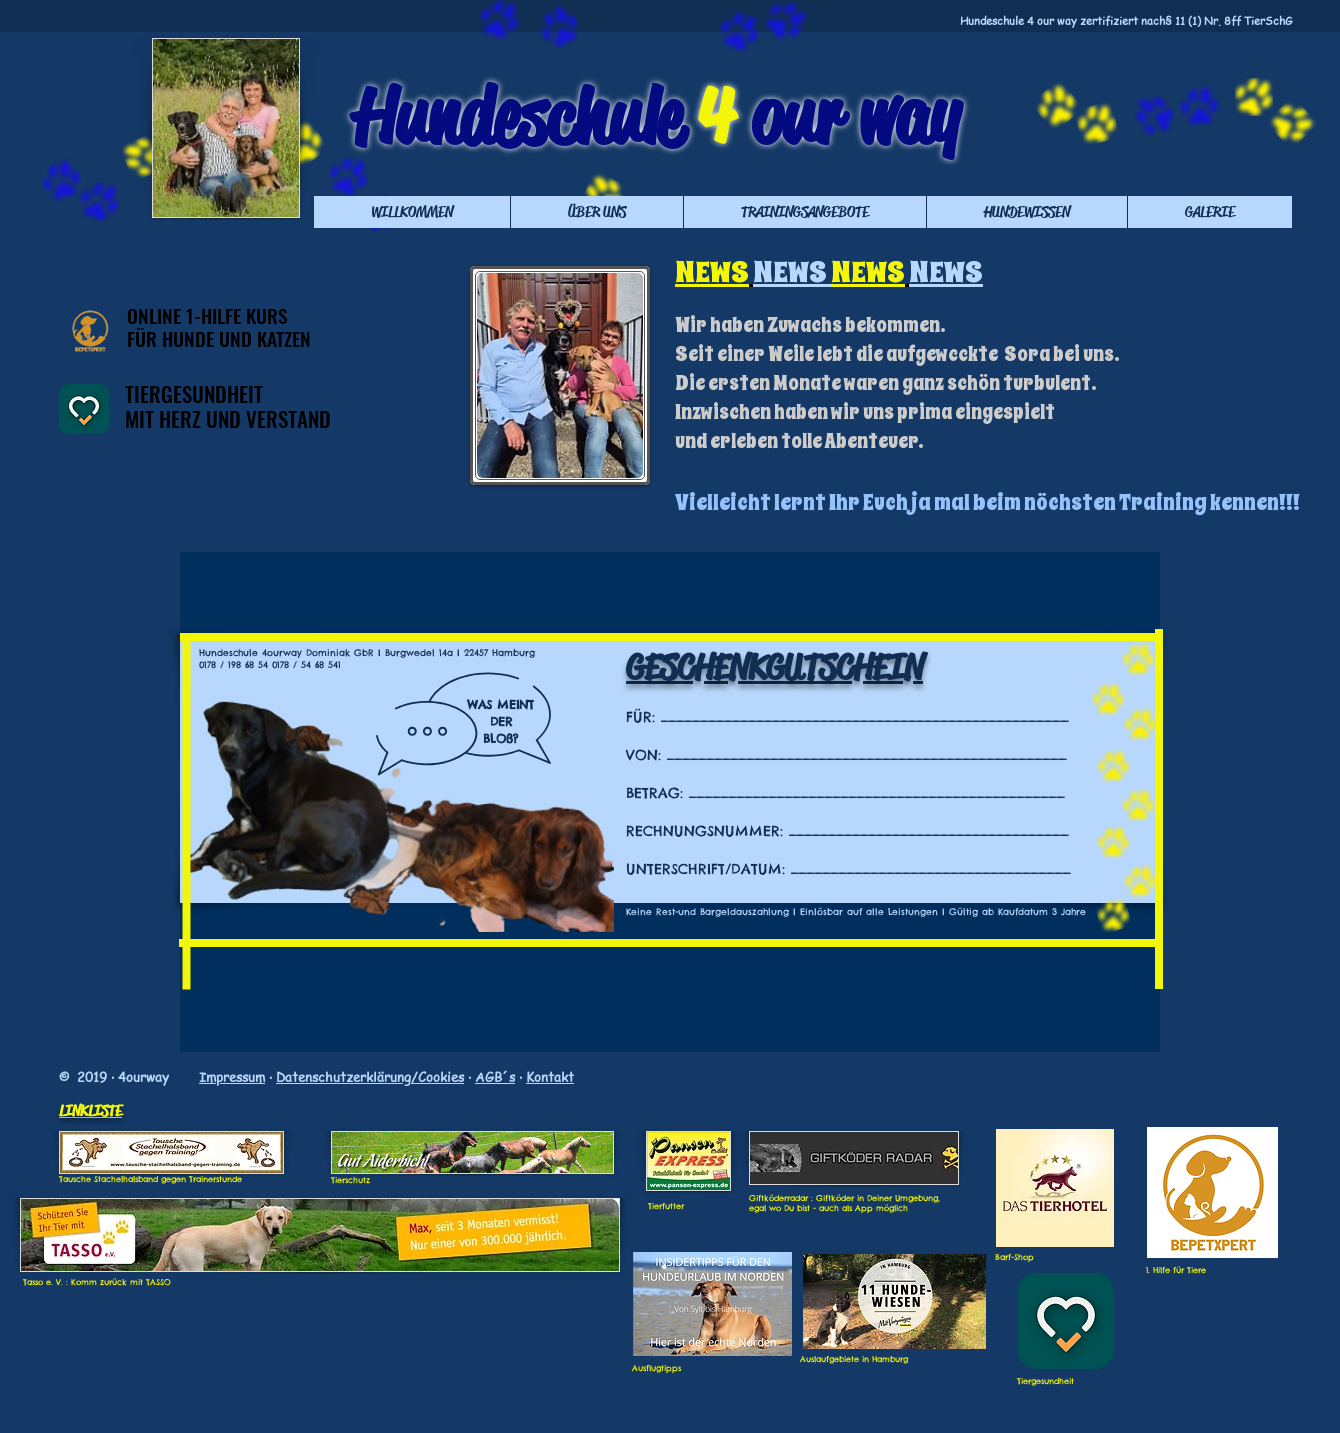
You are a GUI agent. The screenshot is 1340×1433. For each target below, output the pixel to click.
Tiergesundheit (1045, 1381)
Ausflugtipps (656, 1368)
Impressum (232, 1076)
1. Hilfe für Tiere (1176, 1270)
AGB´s (495, 1076)
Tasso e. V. (43, 1282)
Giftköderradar (778, 1198)
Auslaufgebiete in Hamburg (854, 1359)
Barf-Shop (1014, 1257)
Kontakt (550, 1076)
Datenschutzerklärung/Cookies (370, 1076)
